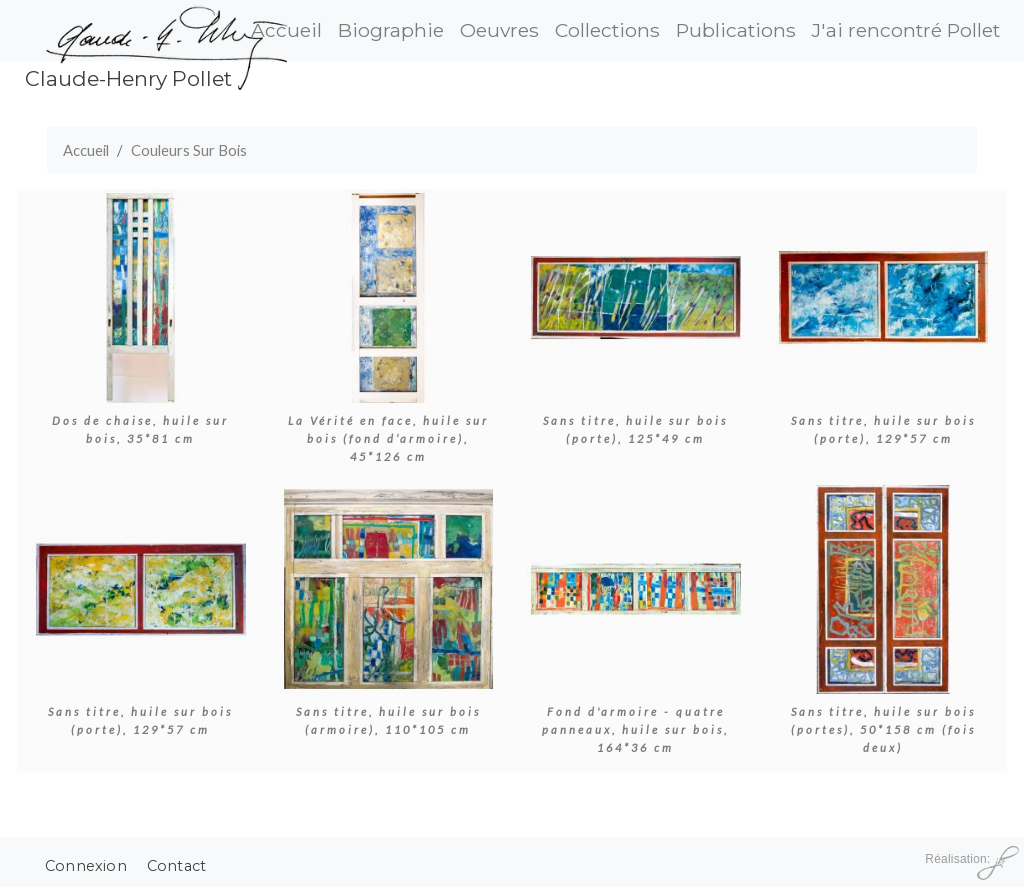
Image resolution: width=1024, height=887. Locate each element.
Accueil (86, 150)
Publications (736, 30)
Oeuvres (499, 30)
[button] (141, 295)
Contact (176, 866)
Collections (607, 30)
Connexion (86, 866)
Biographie (391, 30)
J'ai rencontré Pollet (906, 30)
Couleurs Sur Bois (189, 150)
